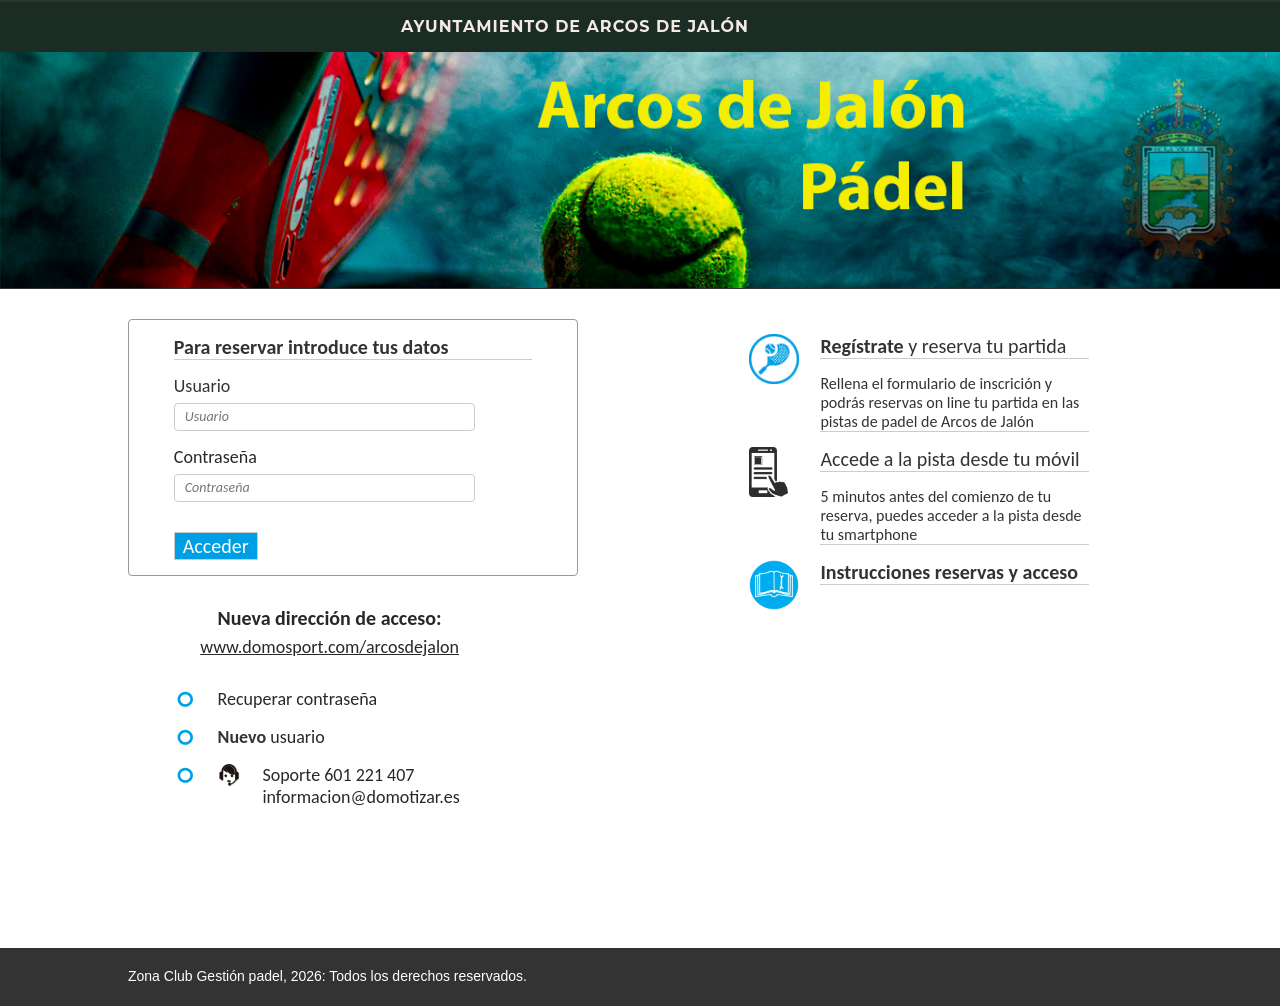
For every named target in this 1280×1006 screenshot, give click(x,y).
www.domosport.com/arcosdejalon (329, 647)
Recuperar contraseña (298, 699)
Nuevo (242, 737)
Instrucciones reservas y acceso (949, 572)
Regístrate (861, 346)
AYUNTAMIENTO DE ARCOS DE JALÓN (575, 26)
